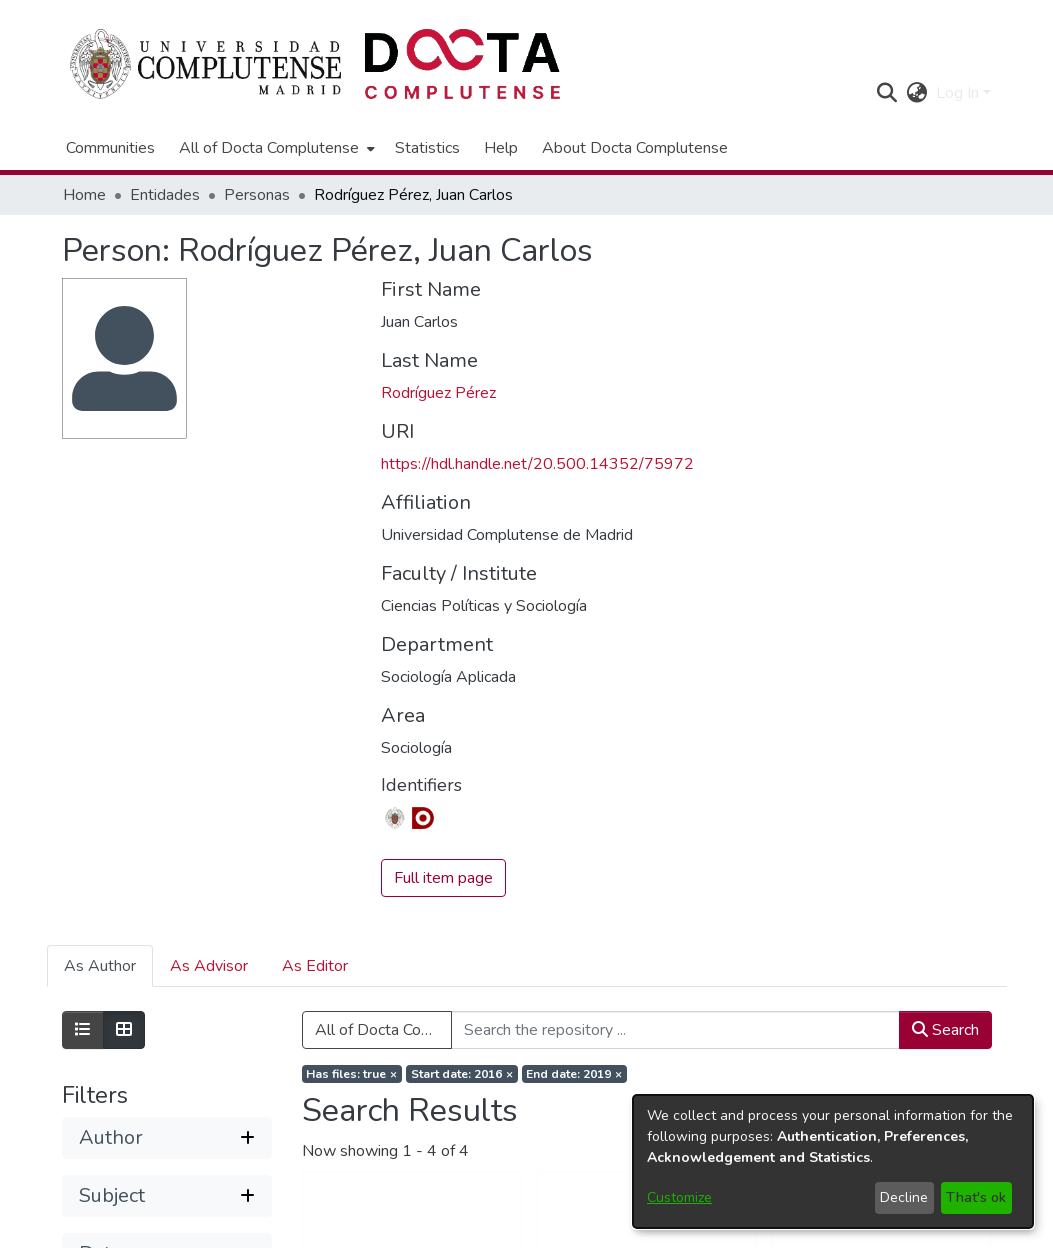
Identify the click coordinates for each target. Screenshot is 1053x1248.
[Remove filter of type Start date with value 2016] (462, 1074)
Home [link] (84, 195)
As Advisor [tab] (209, 966)
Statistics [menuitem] (427, 148)
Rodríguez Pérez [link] (438, 393)
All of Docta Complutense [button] (269, 148)
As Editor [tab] (315, 966)
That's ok (976, 1197)
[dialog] (833, 1161)
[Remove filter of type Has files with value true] (352, 1074)
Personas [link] (257, 195)
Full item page (443, 878)
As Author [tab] (100, 966)
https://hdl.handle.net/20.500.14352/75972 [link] (537, 464)
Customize (679, 1197)
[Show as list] (83, 1030)
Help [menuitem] (501, 148)
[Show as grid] (124, 1030)
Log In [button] (959, 93)
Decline (904, 1197)
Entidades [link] (165, 195)
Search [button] (945, 1030)
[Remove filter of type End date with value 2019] (575, 1074)
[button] (887, 93)
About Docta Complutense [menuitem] (635, 148)
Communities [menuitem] (110, 148)
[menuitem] (275, 148)
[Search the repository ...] (675, 1030)
